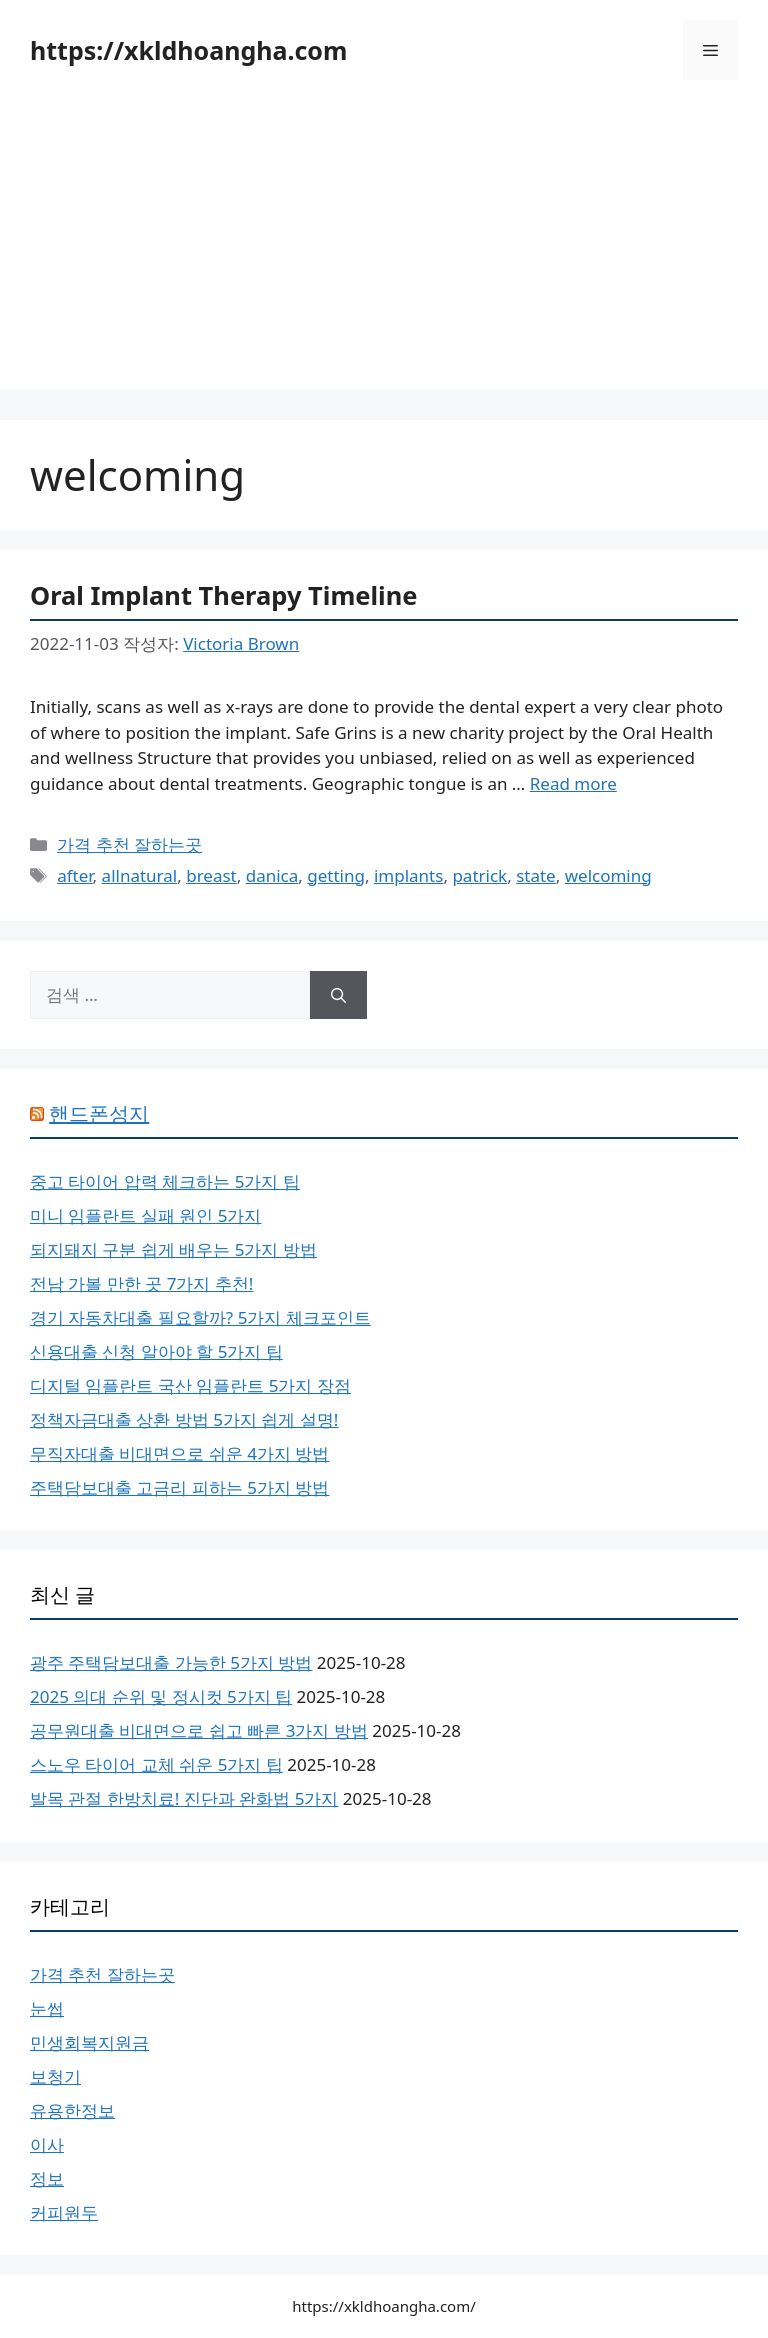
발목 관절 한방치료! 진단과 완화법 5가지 (184, 1798)
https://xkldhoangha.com (188, 50)
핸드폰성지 (99, 1113)
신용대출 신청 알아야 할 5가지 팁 (156, 1351)
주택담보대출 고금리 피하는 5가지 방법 (179, 1487)
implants (408, 875)
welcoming (608, 875)
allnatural (140, 875)
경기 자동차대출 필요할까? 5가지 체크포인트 (200, 1317)
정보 (47, 2178)
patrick (479, 875)
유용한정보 (72, 2110)
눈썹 (47, 2008)
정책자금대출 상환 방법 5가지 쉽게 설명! (184, 1419)
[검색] (338, 995)
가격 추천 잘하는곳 (129, 844)
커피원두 (64, 2212)
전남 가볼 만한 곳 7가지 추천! (141, 1283)
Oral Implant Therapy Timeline (224, 595)
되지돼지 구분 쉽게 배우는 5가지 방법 (173, 1249)
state (536, 875)
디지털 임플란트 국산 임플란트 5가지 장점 (190, 1385)
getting (336, 875)
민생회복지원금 (89, 2042)
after (74, 875)
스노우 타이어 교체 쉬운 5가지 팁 (156, 1764)
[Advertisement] (384, 250)
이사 (47, 2144)
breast (211, 875)
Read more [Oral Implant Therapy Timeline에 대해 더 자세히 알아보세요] (573, 783)
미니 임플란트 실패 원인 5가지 (145, 1215)
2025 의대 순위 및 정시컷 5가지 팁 (161, 1696)
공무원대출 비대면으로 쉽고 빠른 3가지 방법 (199, 1730)
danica (272, 875)
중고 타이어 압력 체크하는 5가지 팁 (165, 1181)
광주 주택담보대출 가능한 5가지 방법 (171, 1662)
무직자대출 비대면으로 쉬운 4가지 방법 (179, 1453)
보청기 (55, 2076)
